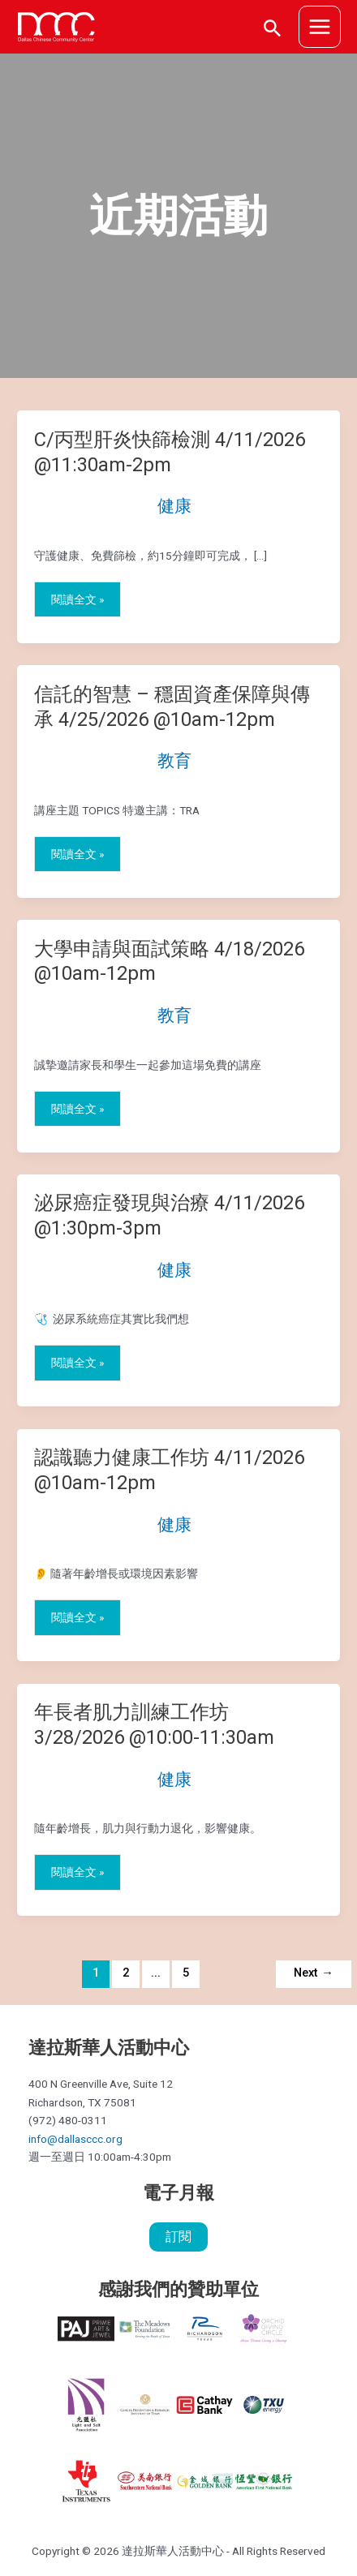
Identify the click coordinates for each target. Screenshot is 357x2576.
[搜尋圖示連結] (272, 27)
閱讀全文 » (77, 599)
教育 (174, 761)
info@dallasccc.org (75, 2138)
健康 (174, 506)
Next (313, 1972)
